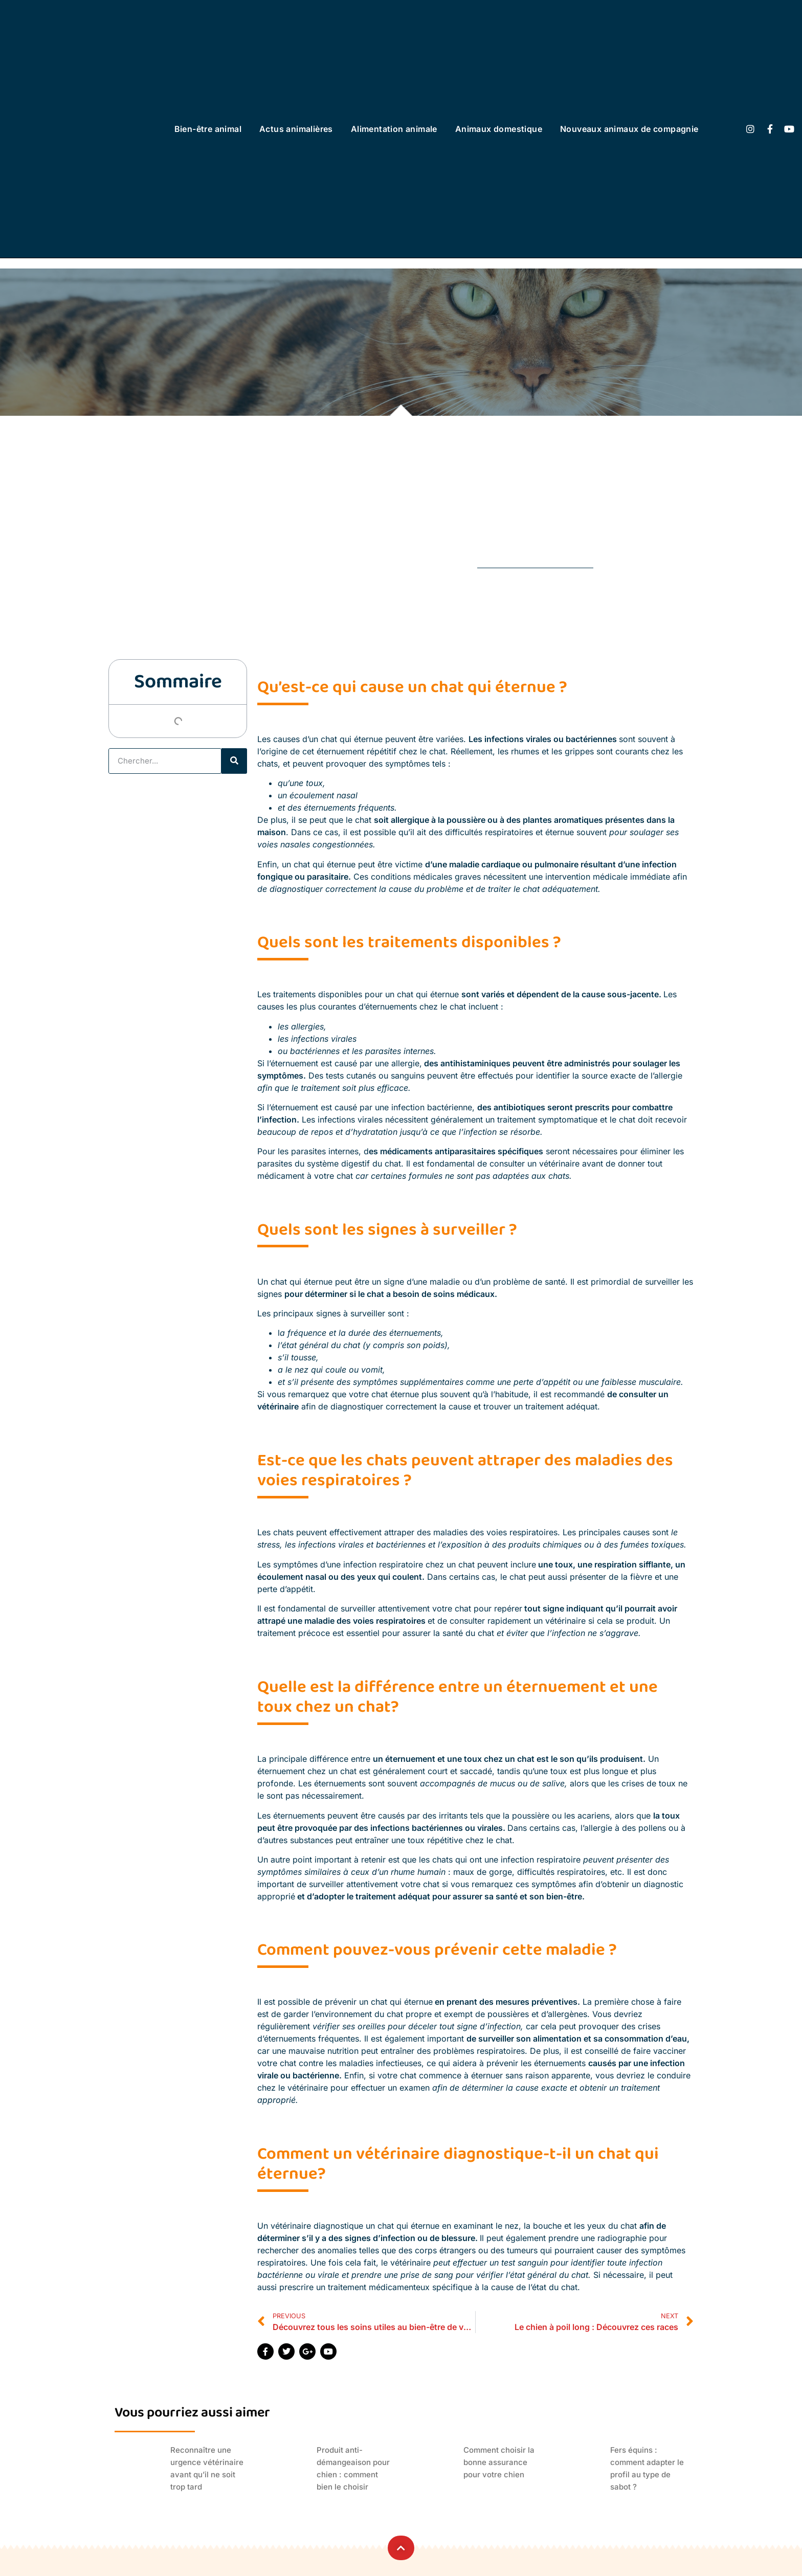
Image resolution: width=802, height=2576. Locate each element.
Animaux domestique (498, 129)
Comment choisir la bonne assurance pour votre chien (498, 2462)
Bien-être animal (207, 129)
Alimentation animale (394, 129)
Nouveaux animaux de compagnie (629, 129)
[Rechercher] (234, 761)
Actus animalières (296, 129)
